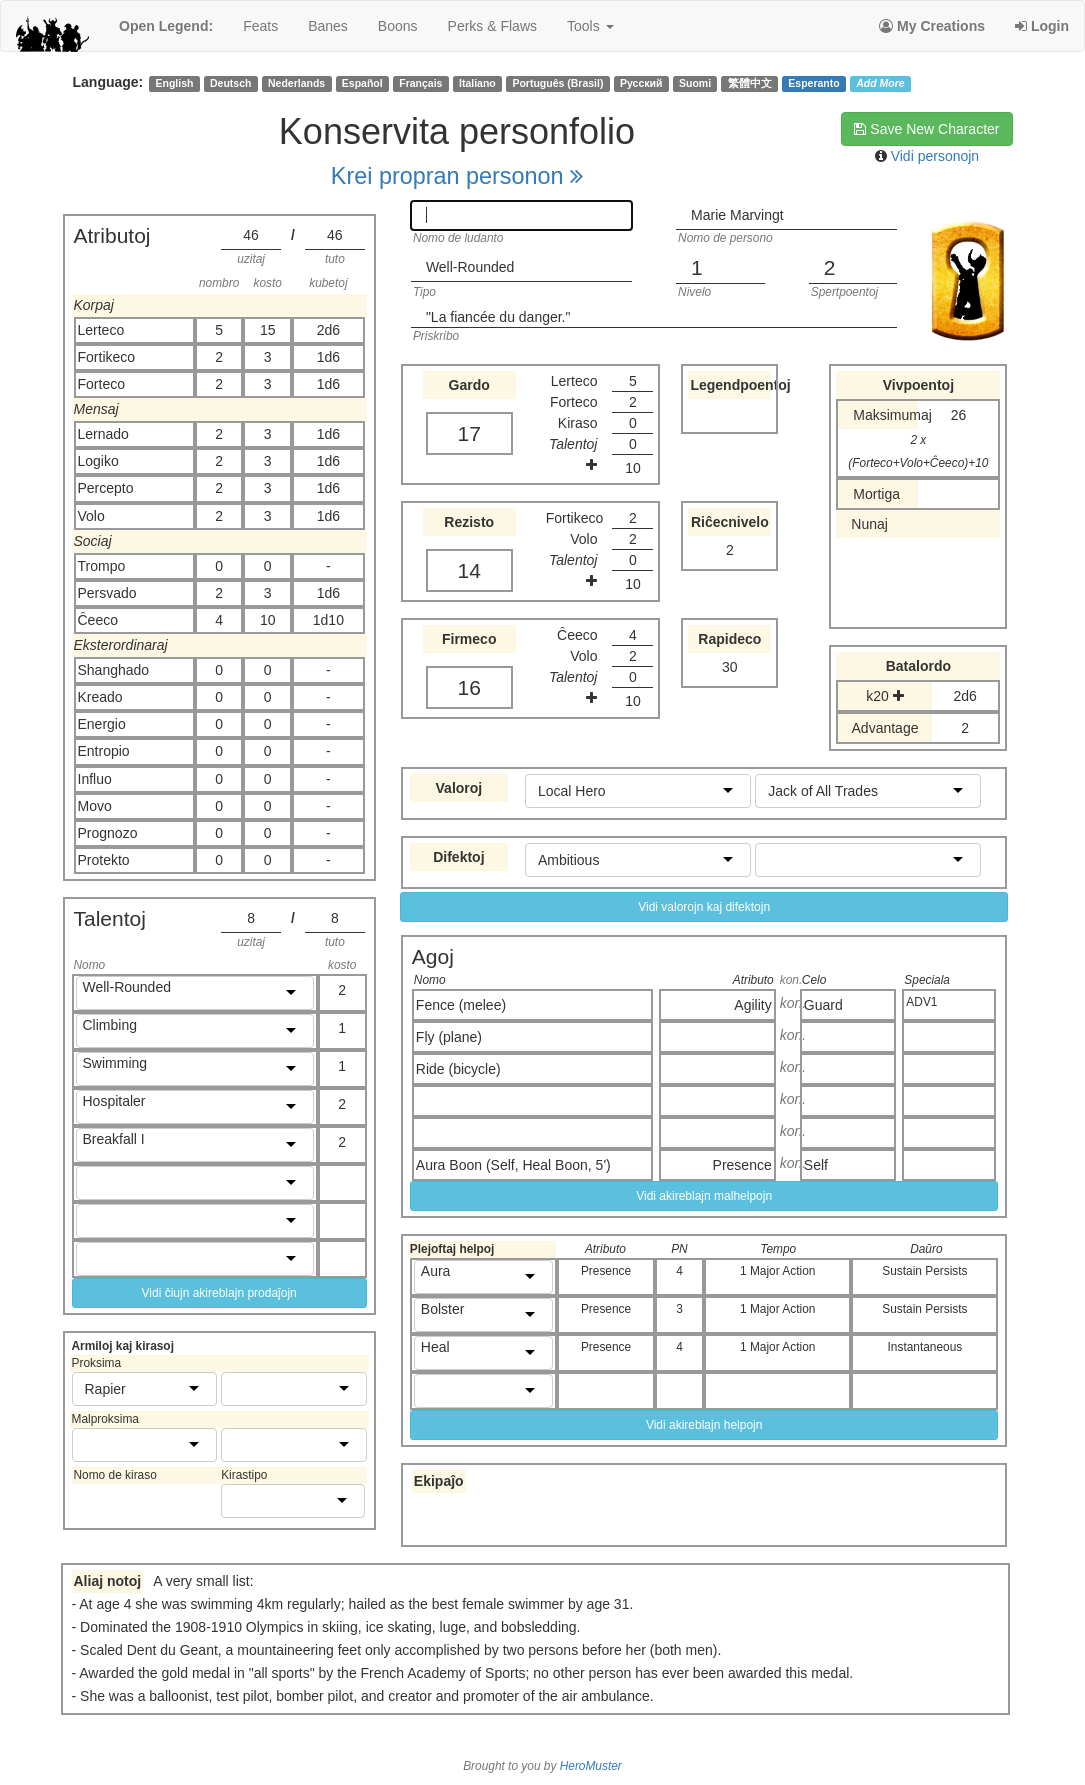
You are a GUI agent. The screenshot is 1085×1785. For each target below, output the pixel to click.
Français (420, 83)
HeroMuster (591, 1766)
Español (362, 83)
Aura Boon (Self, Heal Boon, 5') (513, 1165)
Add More (880, 83)
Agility (752, 1005)
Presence (742, 1165)
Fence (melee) (461, 1005)
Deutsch (230, 83)
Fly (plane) (449, 1037)
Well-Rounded (470, 267)
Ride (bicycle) (458, 1069)
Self (816, 1165)
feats (260, 26)
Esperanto (813, 83)
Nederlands (296, 83)
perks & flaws (492, 26)
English (174, 83)
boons (398, 26)
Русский (641, 83)
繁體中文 (750, 83)
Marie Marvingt (737, 215)
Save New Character (926, 129)
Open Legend (166, 26)
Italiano (477, 83)
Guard (823, 1005)
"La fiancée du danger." (498, 317)
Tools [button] (590, 26)
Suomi (695, 83)
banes (328, 26)
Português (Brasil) (557, 83)
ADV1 (921, 1002)
